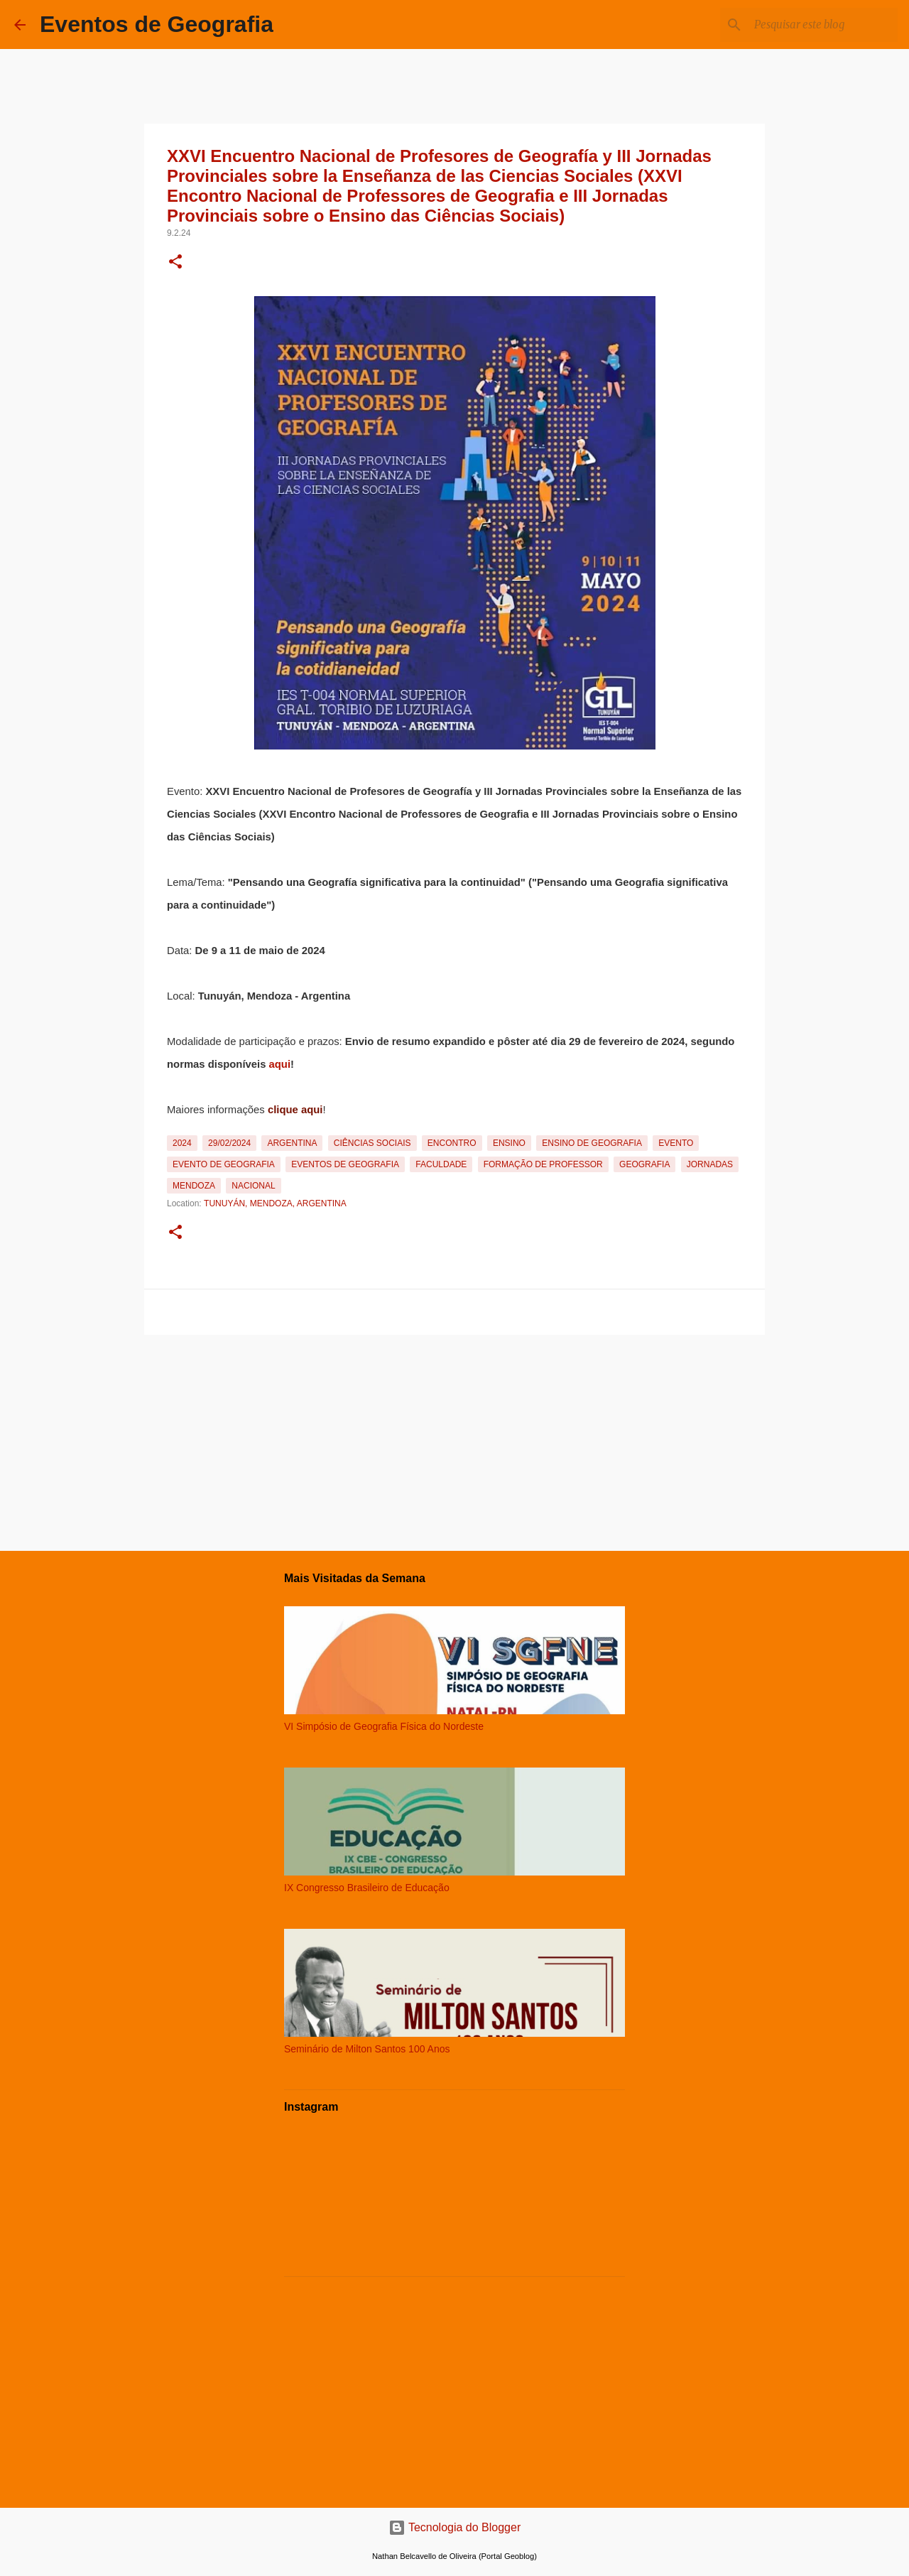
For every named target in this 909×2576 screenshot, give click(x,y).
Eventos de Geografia (156, 24)
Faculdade (441, 1164)
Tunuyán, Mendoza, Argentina (275, 1203)
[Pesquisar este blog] (823, 25)
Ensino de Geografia (592, 1143)
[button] (175, 263)
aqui (280, 1064)
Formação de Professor (543, 1164)
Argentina (292, 1143)
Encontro (452, 1143)
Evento (675, 1143)
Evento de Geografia (224, 1164)
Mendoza (194, 1186)
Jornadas (710, 1164)
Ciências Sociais (372, 1143)
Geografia (644, 1164)
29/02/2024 (229, 1143)
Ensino (509, 1143)
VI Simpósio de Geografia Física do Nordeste (384, 1726)
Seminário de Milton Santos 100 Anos (367, 2049)
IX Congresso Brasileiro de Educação (367, 1887)
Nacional (253, 1186)
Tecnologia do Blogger (454, 2527)
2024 (182, 1143)
